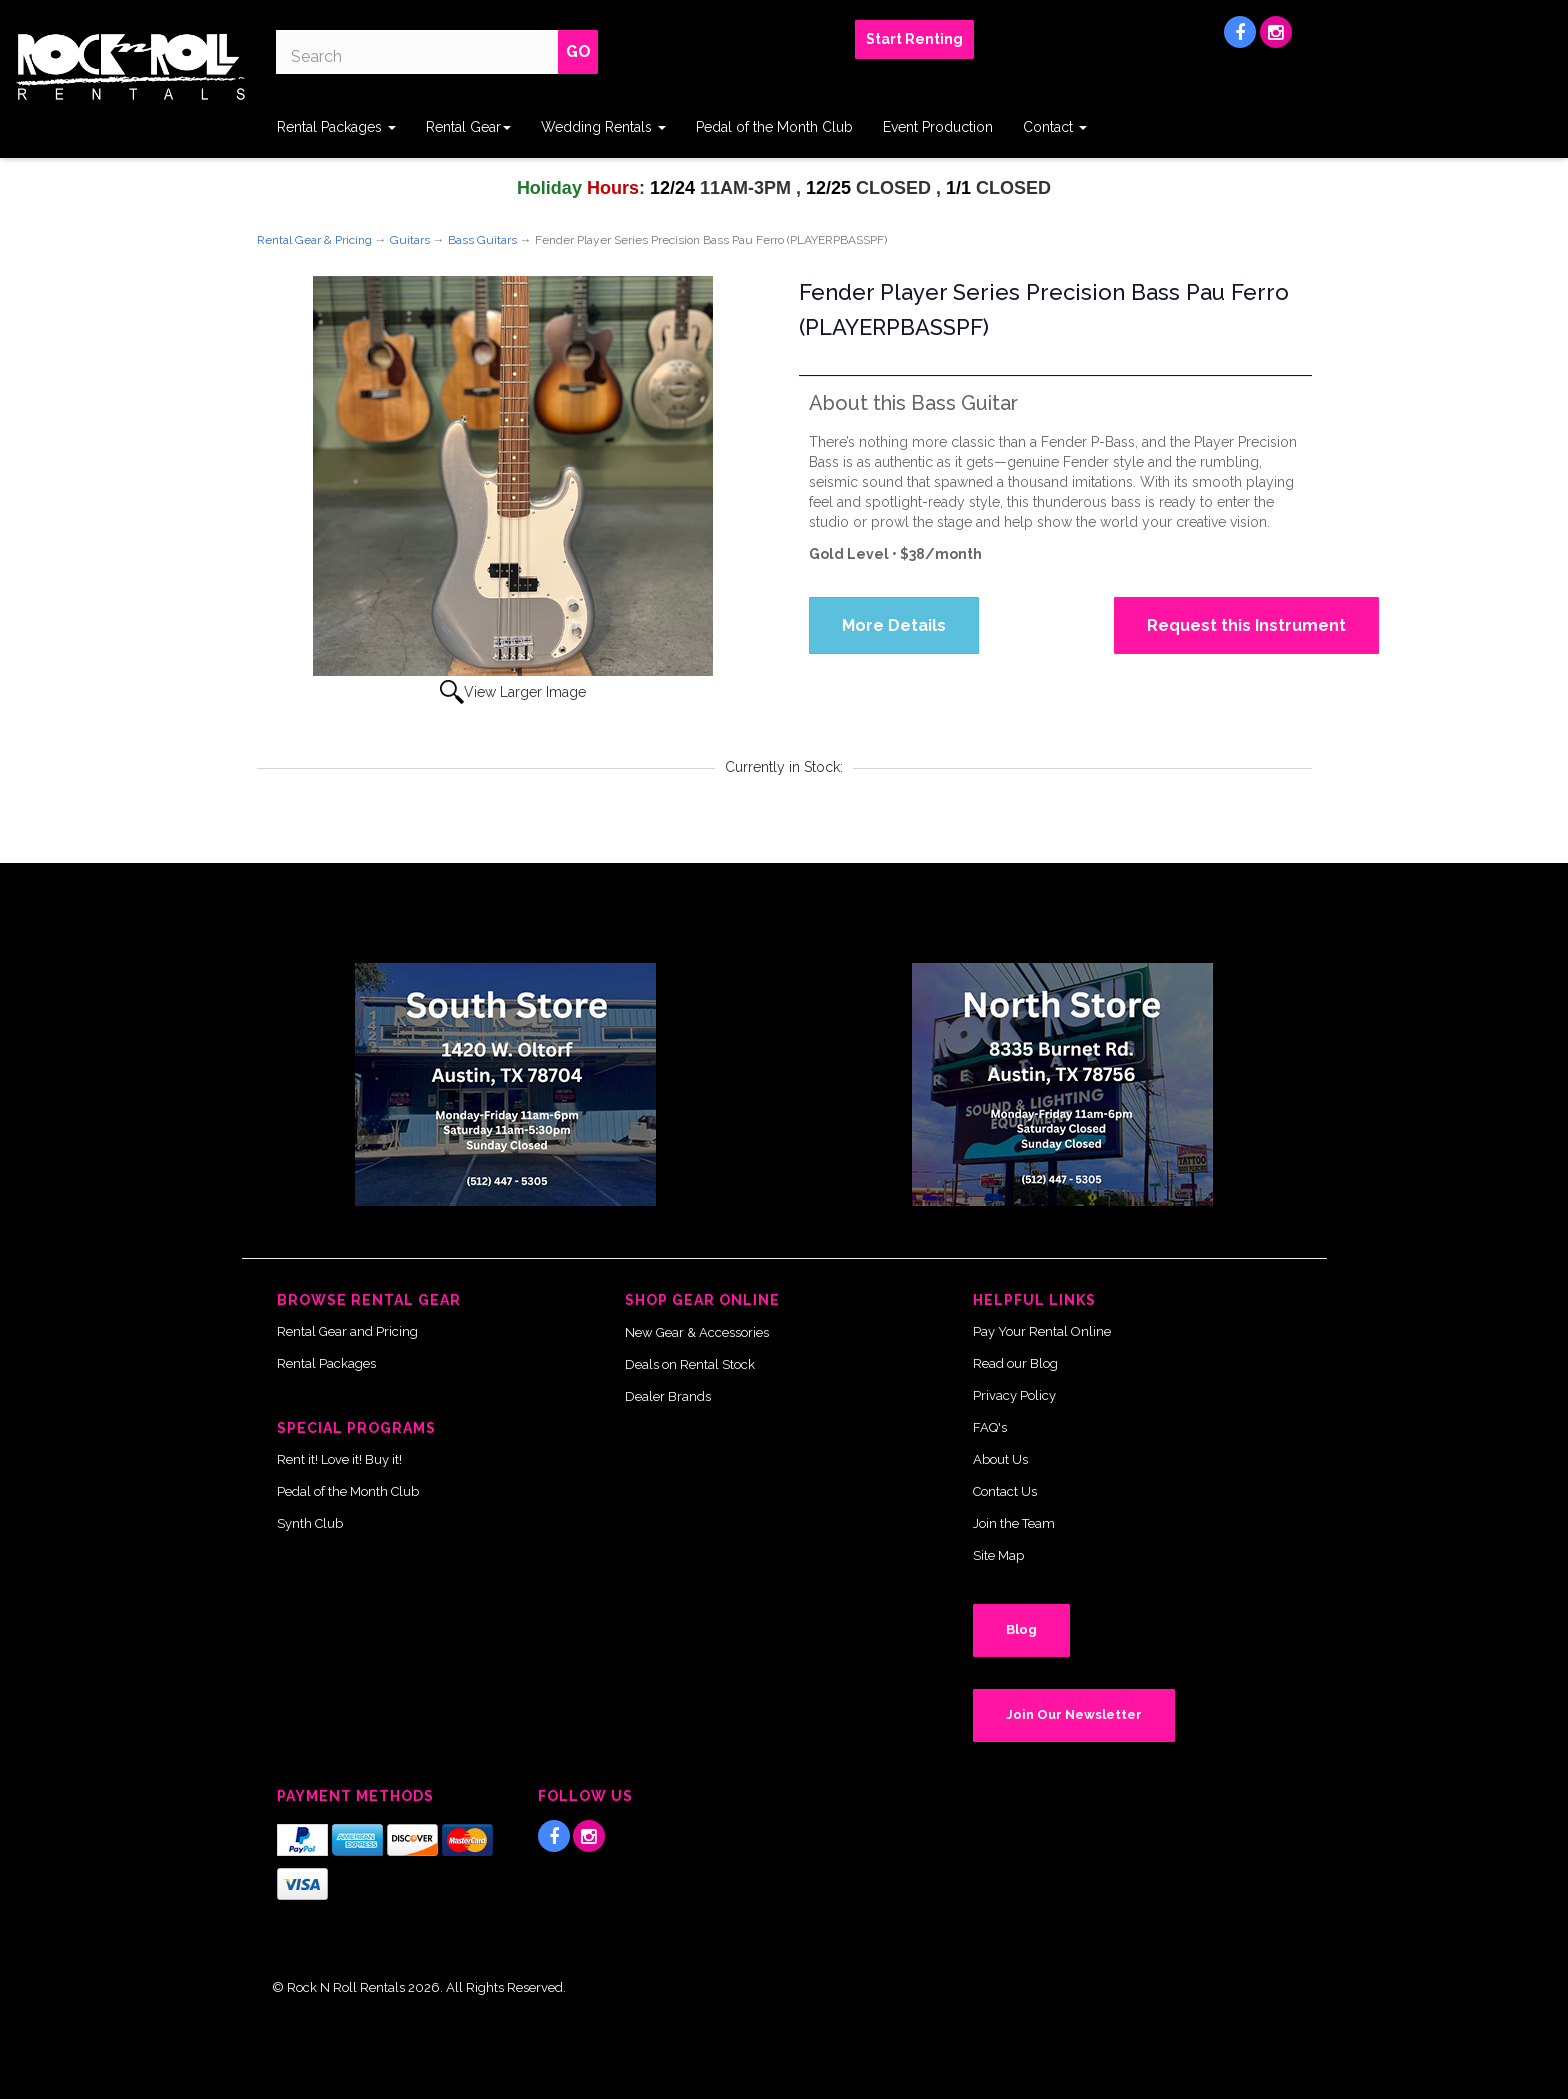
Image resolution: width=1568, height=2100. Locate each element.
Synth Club (310, 1523)
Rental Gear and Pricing (347, 1331)
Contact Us (1005, 1491)
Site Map (998, 1555)
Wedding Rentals (603, 127)
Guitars (410, 240)
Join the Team (1014, 1523)
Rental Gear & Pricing (314, 240)
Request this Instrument (1246, 625)
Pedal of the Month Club (774, 127)
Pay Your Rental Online (1042, 1331)
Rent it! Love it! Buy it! (339, 1459)
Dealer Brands (668, 1396)
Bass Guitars (482, 240)
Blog (1021, 1629)
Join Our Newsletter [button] (1074, 1714)
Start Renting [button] (914, 39)
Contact (1055, 127)
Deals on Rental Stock (690, 1364)
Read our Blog (1015, 1363)
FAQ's (990, 1427)
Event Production (938, 127)
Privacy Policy (1014, 1395)
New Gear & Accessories (697, 1332)
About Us (1000, 1459)
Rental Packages (336, 127)
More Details (894, 625)
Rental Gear (468, 127)
